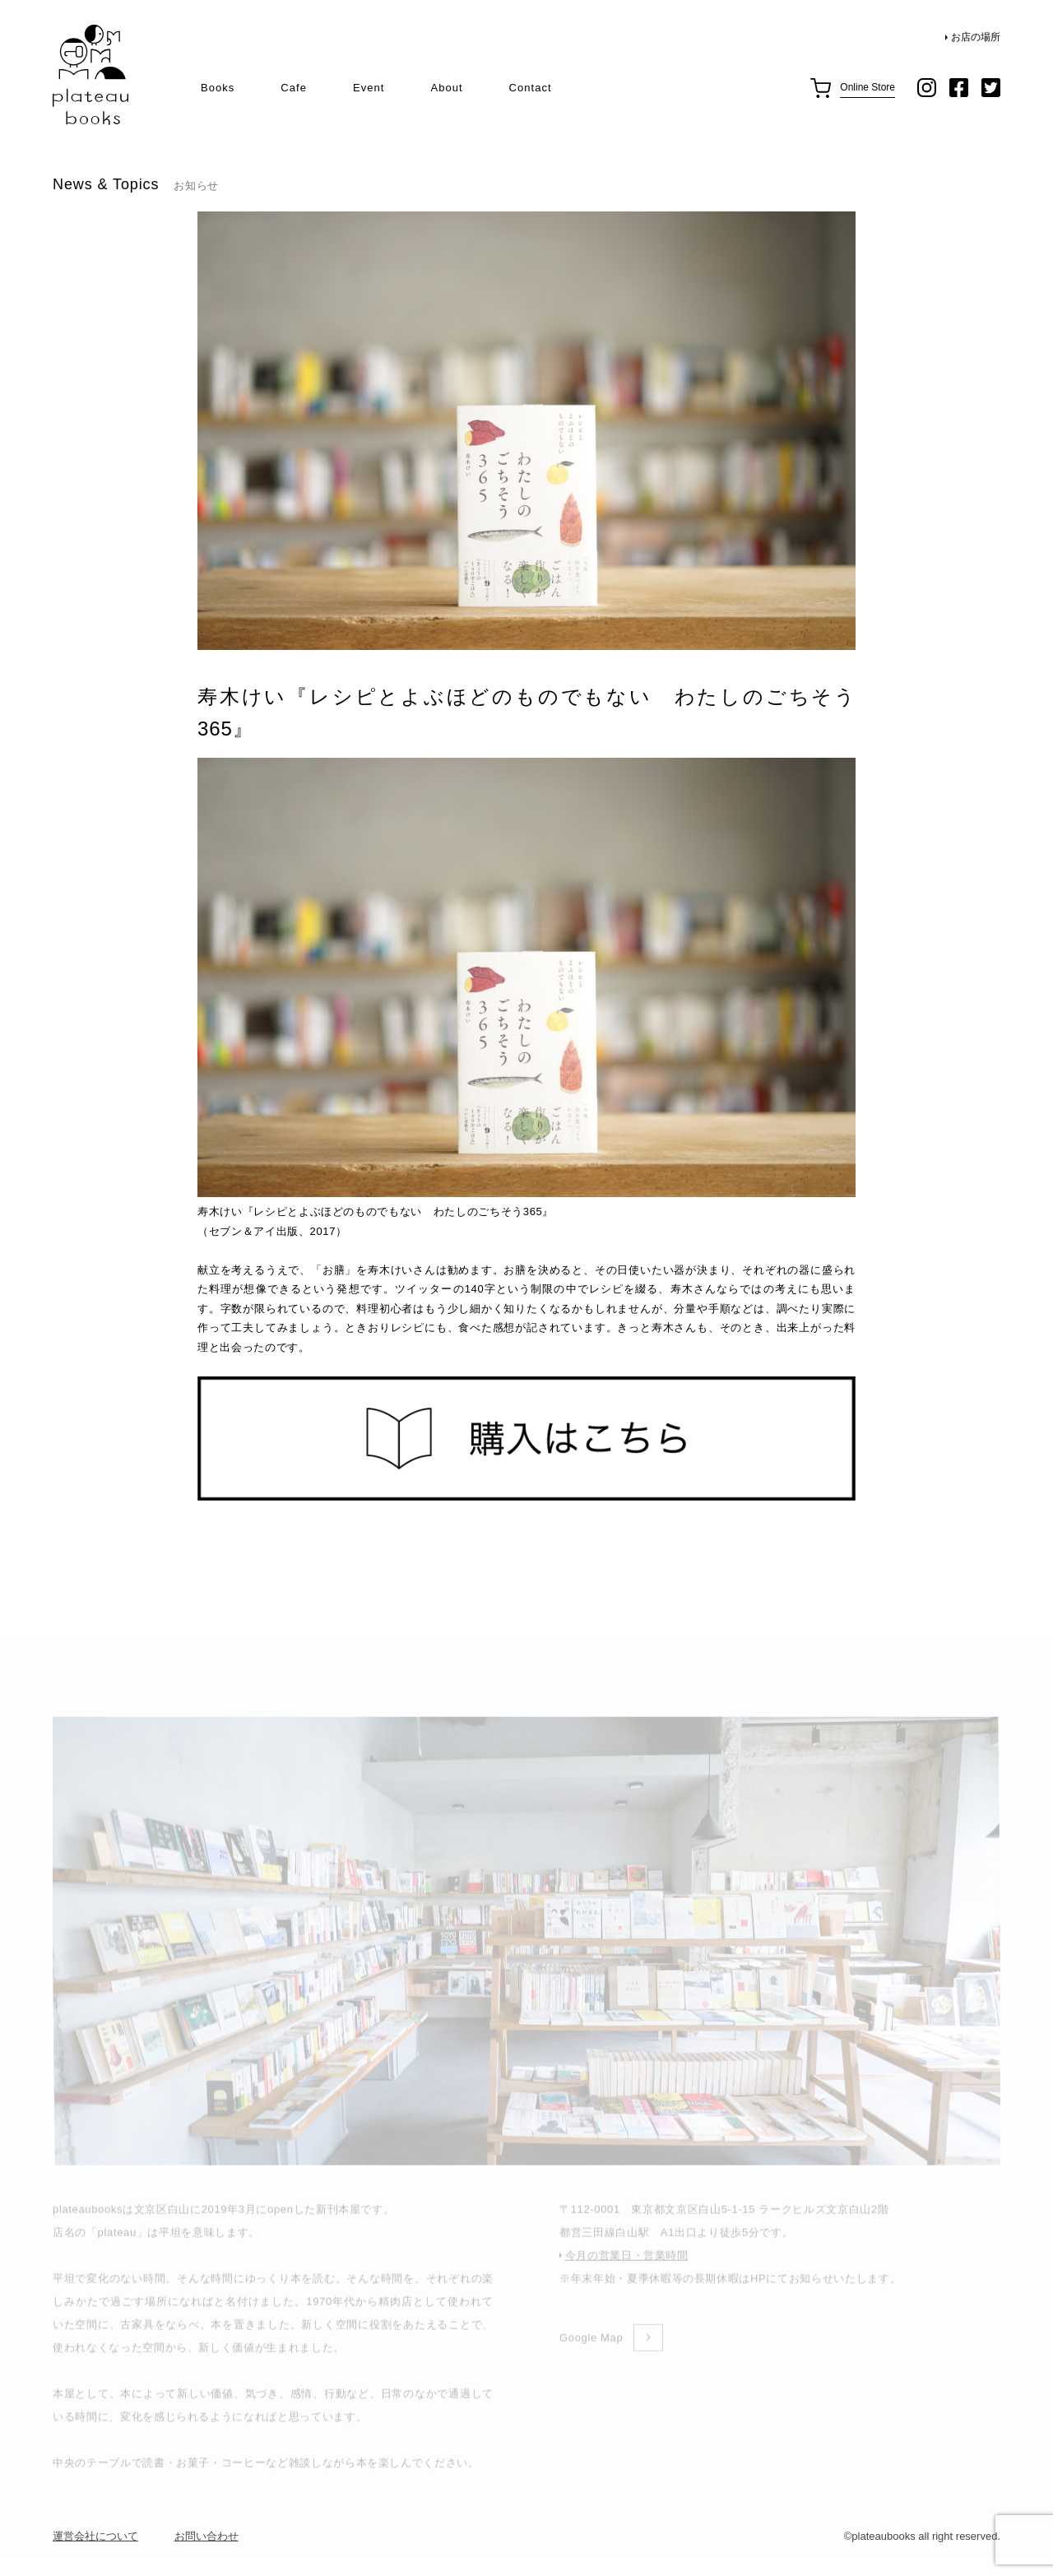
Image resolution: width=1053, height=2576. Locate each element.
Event (368, 87)
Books (217, 87)
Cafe (294, 87)
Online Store (867, 87)
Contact (530, 87)
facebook (958, 87)
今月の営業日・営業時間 (627, 2275)
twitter (990, 87)
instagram (926, 87)
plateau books (90, 75)
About (446, 87)
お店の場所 (975, 37)
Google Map (591, 2357)
